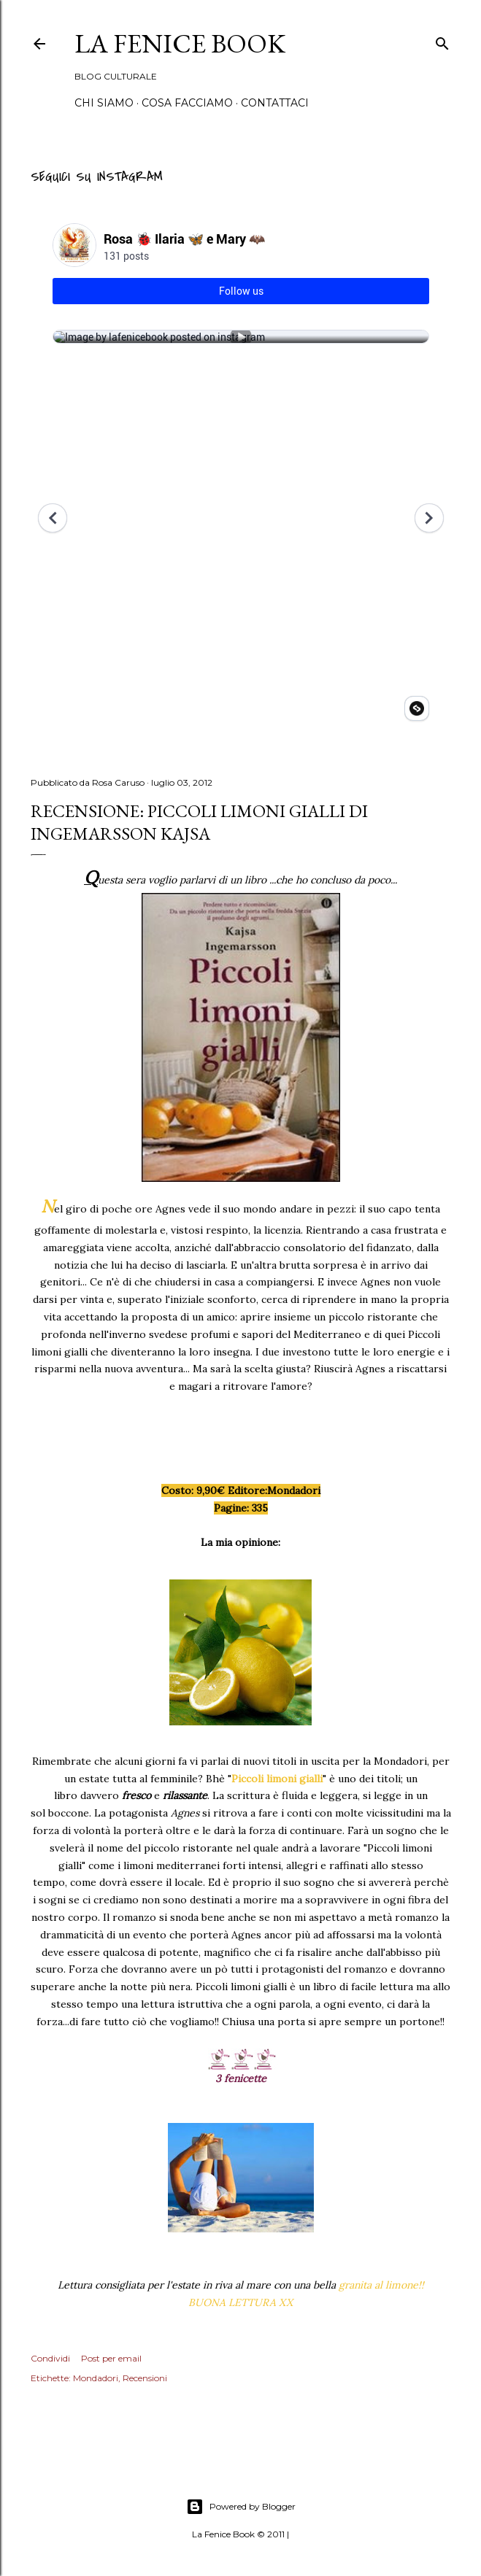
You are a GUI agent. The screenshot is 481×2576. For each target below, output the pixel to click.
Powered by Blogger (241, 2506)
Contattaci (275, 102)
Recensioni (145, 2377)
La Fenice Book (179, 43)
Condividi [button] (50, 2358)
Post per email (111, 2358)
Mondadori (95, 2377)
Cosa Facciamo (187, 102)
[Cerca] (442, 41)
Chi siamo (104, 102)
